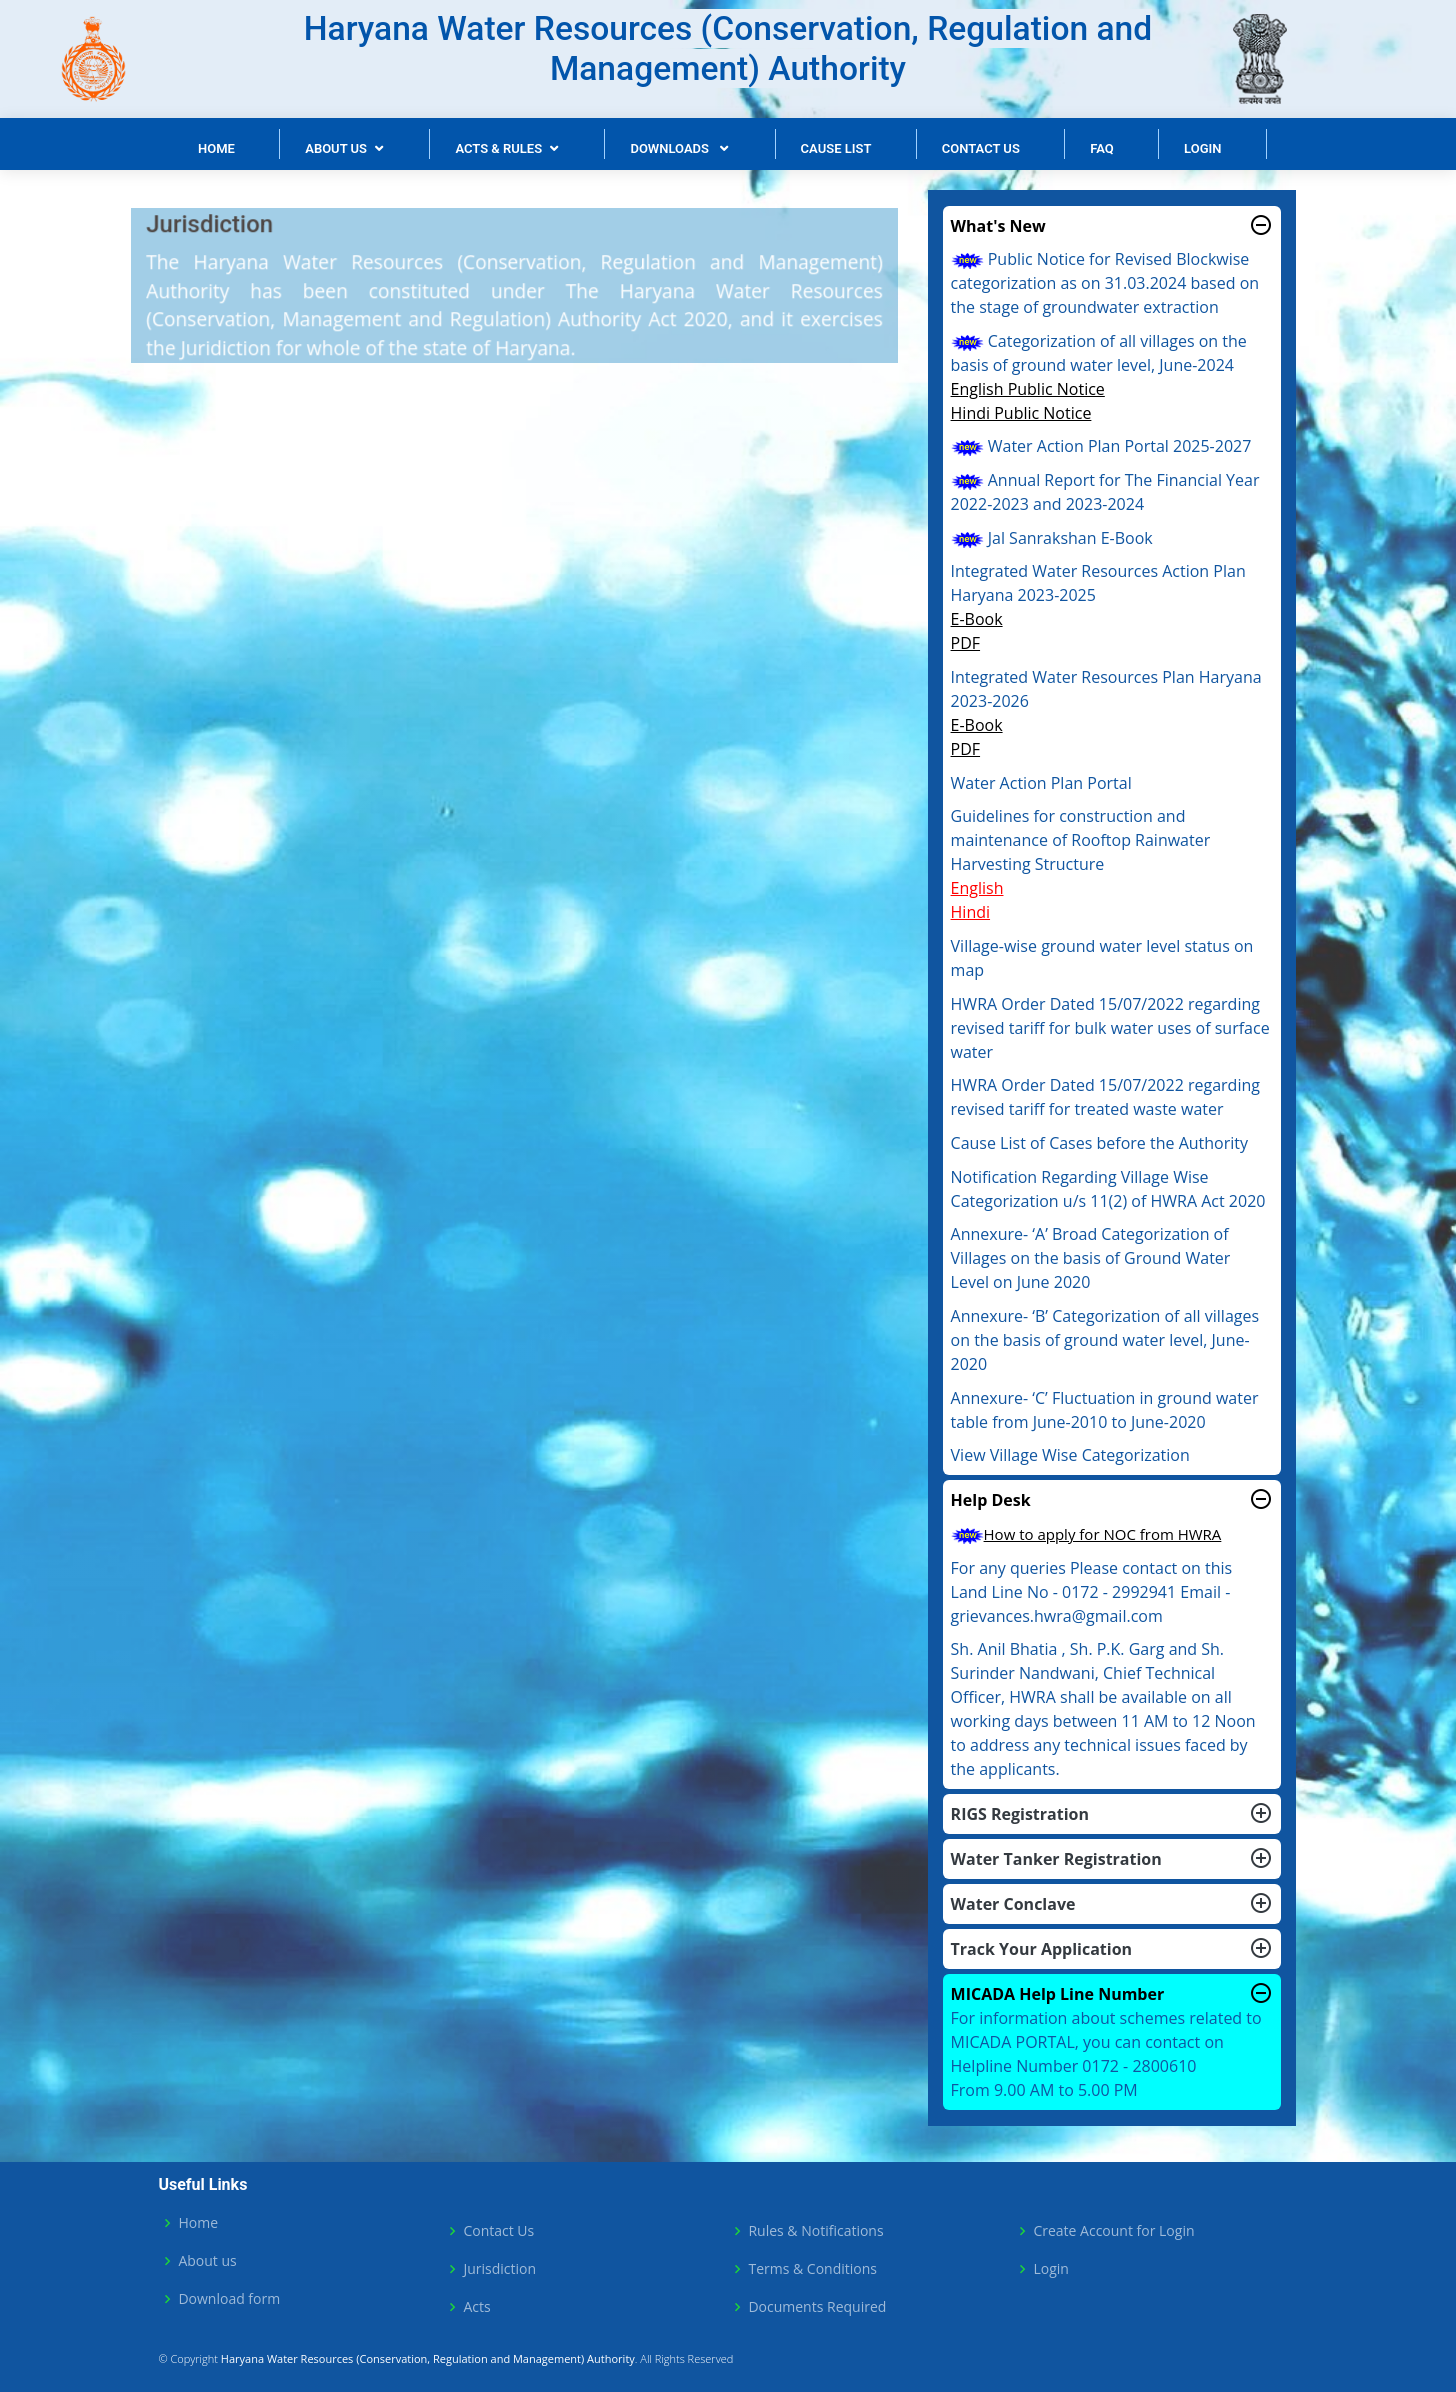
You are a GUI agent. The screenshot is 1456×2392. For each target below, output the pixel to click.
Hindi (970, 912)
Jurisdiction (499, 2269)
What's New (1112, 226)
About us (207, 2261)
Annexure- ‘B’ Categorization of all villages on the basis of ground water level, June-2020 (1105, 1340)
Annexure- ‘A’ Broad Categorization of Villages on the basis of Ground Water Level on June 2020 (1091, 1258)
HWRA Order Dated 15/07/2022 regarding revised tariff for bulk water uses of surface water (1110, 1028)
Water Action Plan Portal (1041, 783)
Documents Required (817, 2307)
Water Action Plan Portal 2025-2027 (1101, 446)
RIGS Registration (1112, 1814)
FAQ (1102, 148)
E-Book (977, 619)
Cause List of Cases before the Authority (1099, 1143)
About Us (336, 148)
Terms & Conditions (812, 2269)
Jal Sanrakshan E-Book (1052, 538)
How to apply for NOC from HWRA (1086, 1534)
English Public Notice (1028, 389)
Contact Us (981, 148)
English (977, 888)
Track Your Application (1112, 1949)
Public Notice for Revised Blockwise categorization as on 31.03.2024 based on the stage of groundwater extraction (1105, 283)
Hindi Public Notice (1021, 413)
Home (216, 148)
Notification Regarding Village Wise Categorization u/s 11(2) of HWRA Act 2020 (1108, 1189)
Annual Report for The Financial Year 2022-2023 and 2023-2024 (1105, 492)
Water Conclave (1112, 1904)
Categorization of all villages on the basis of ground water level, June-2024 (1099, 353)
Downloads (671, 148)
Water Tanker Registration (1112, 1859)
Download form (229, 2299)
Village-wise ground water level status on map (1102, 958)
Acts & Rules (498, 148)
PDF (966, 643)
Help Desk (1112, 1500)
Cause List (836, 148)
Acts (476, 2307)
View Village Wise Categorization (1070, 1455)
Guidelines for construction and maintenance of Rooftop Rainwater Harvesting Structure (1081, 840)
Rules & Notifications (815, 2231)
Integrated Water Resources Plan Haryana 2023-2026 (1106, 689)
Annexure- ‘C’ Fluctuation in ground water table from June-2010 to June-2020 (1105, 1410)
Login (1202, 148)
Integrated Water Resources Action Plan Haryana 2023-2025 (1098, 583)
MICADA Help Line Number (1112, 1994)
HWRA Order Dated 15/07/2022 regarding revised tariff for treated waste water (1105, 1097)
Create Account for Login (1113, 2231)
